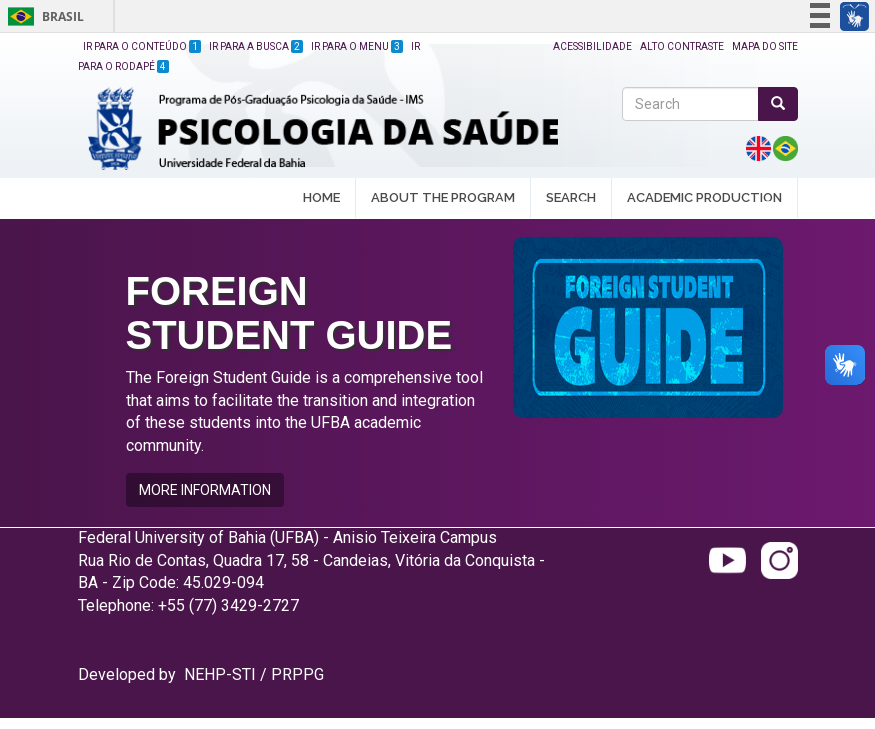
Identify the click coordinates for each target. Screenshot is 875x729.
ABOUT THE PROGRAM (443, 199)
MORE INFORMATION (205, 490)
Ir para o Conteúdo (142, 46)
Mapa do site (765, 46)
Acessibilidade (592, 46)
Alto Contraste (682, 46)
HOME (321, 197)
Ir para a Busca (256, 46)
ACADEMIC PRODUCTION (704, 199)
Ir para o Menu (357, 46)
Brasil (42, 16)
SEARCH (571, 199)
